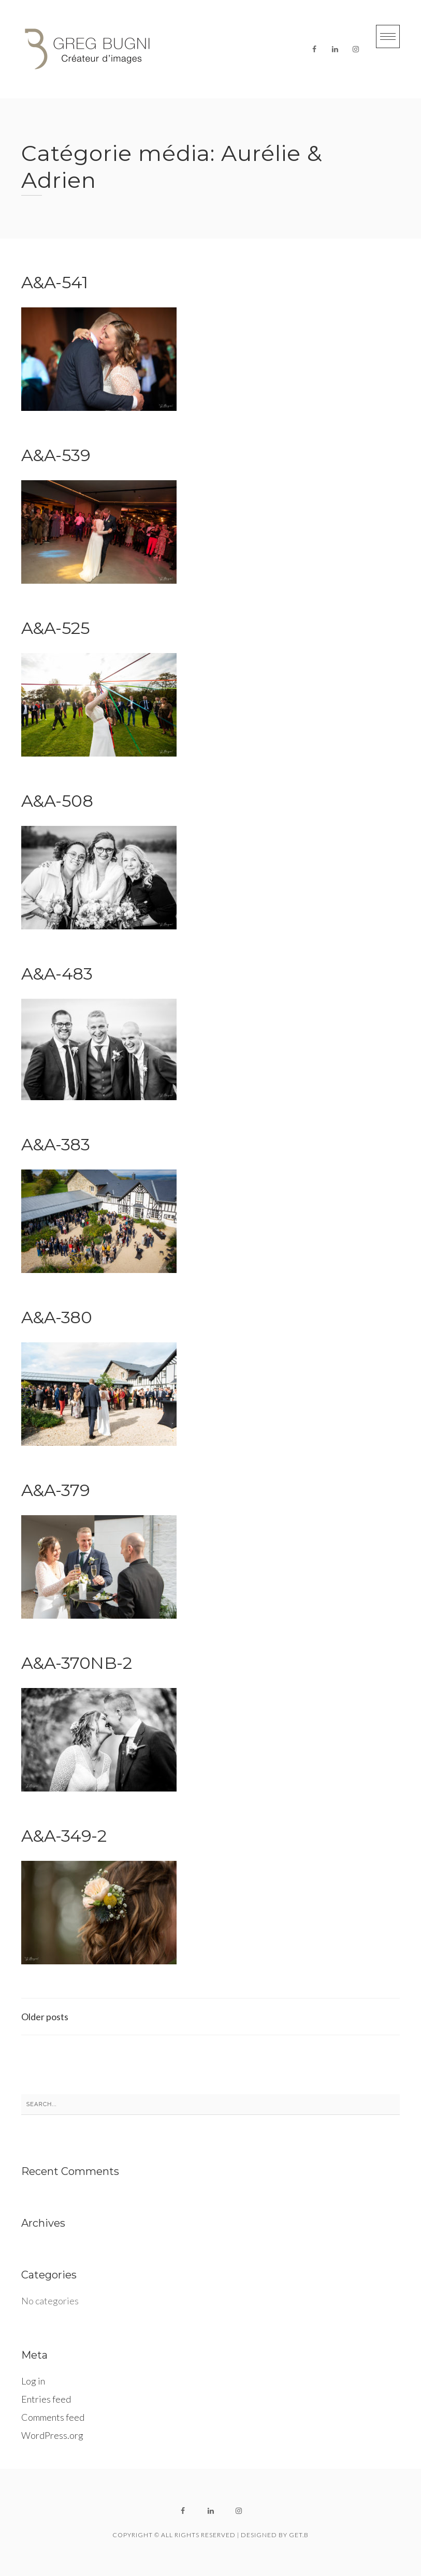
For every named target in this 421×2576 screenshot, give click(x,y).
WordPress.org (52, 2435)
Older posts (44, 2016)
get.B (299, 2535)
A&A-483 (57, 974)
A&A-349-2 (64, 1836)
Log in (33, 2381)
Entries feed (46, 2399)
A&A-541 (54, 282)
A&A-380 (56, 1317)
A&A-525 (55, 628)
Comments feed (52, 2417)
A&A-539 (56, 455)
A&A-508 (57, 801)
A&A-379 (55, 1490)
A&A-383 (55, 1144)
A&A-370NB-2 (76, 1663)
